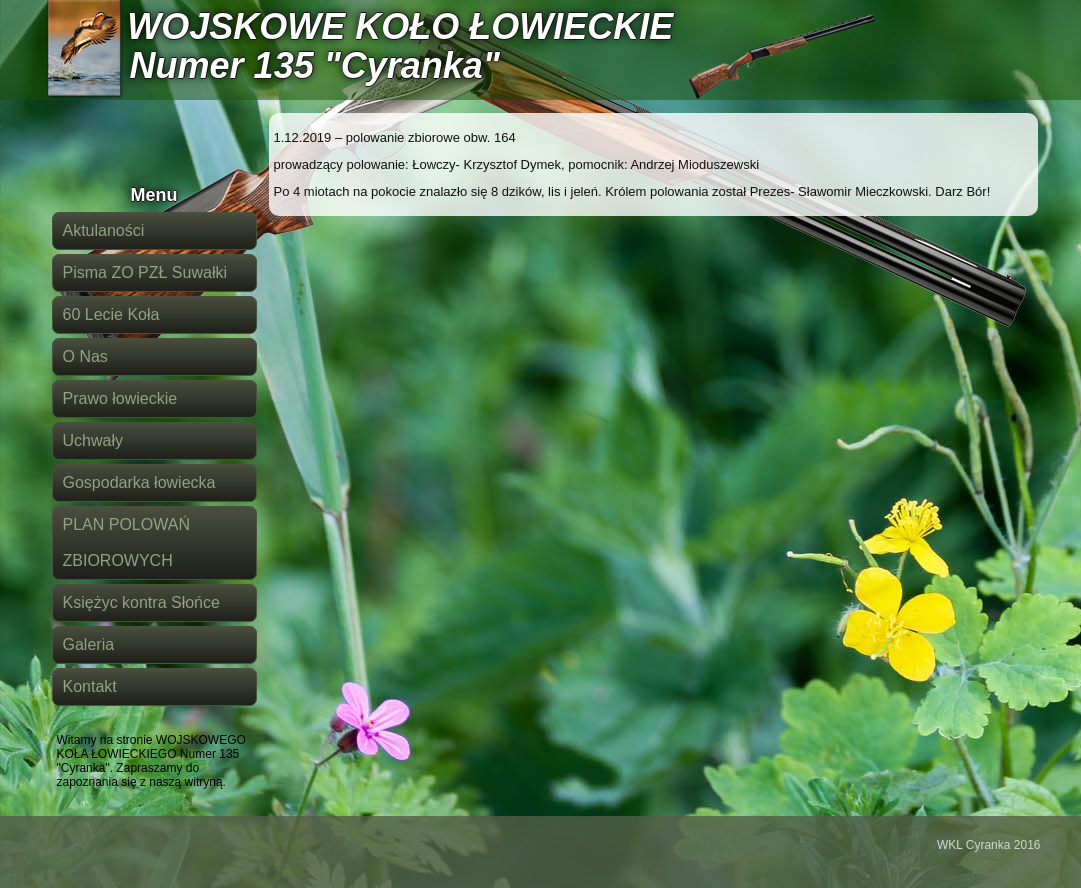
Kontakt (90, 686)
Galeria (89, 644)
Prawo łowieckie (120, 398)
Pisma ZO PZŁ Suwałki (145, 272)
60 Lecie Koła (111, 314)
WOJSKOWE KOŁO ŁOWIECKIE (400, 26)
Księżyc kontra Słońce (141, 602)
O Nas (85, 356)
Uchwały (93, 440)
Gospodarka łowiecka (139, 482)
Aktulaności (104, 230)
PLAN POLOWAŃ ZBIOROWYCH (126, 542)
